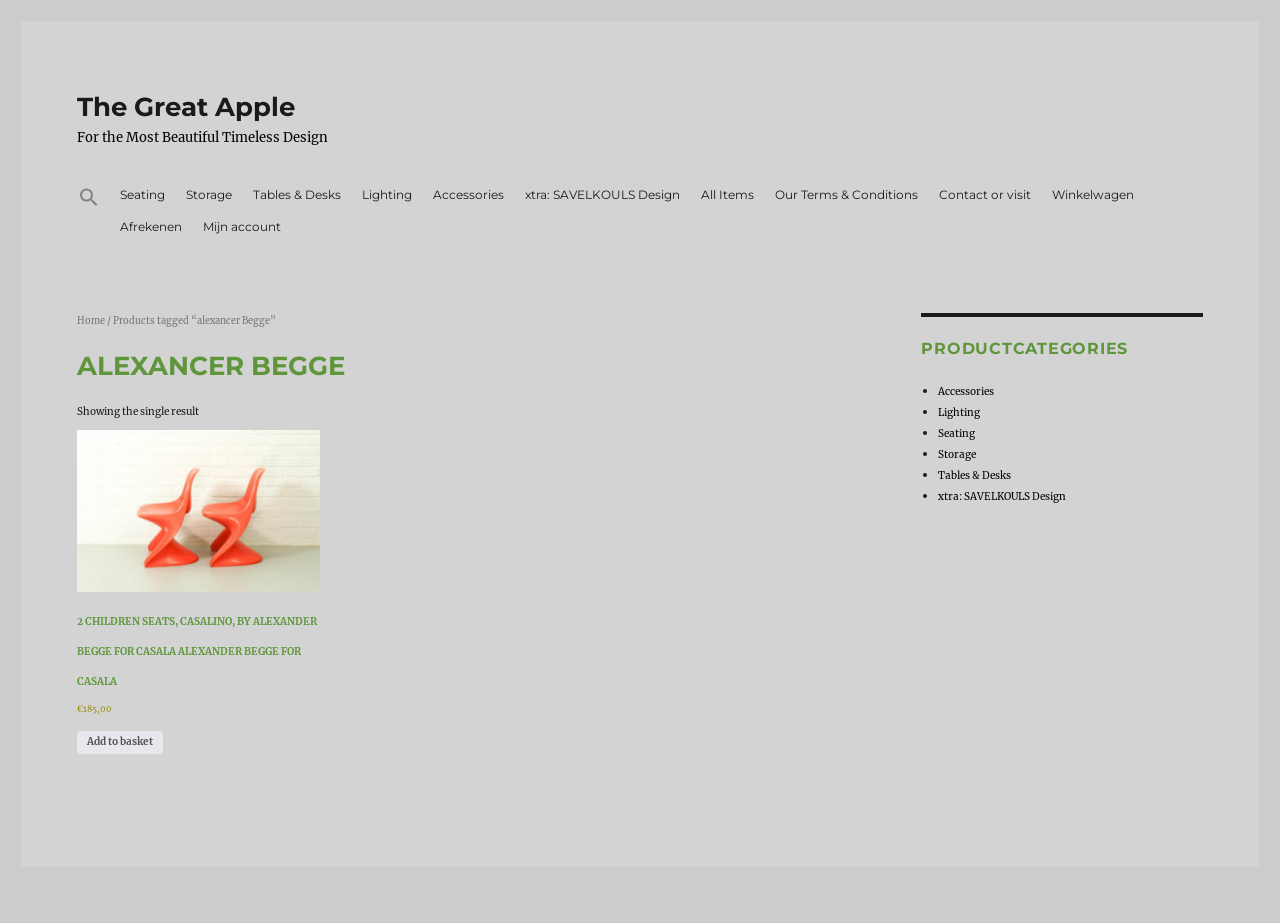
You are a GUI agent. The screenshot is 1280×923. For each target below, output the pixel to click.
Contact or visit (985, 194)
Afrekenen (151, 226)
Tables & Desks (297, 194)
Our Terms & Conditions (846, 194)
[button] (89, 200)
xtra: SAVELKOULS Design (602, 194)
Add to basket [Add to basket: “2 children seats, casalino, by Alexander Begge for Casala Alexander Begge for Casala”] (120, 741)
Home (91, 321)
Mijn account (242, 226)
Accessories (468, 194)
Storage (209, 194)
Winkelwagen (1093, 194)
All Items (727, 194)
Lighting (387, 194)
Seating (142, 194)
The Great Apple (186, 107)
